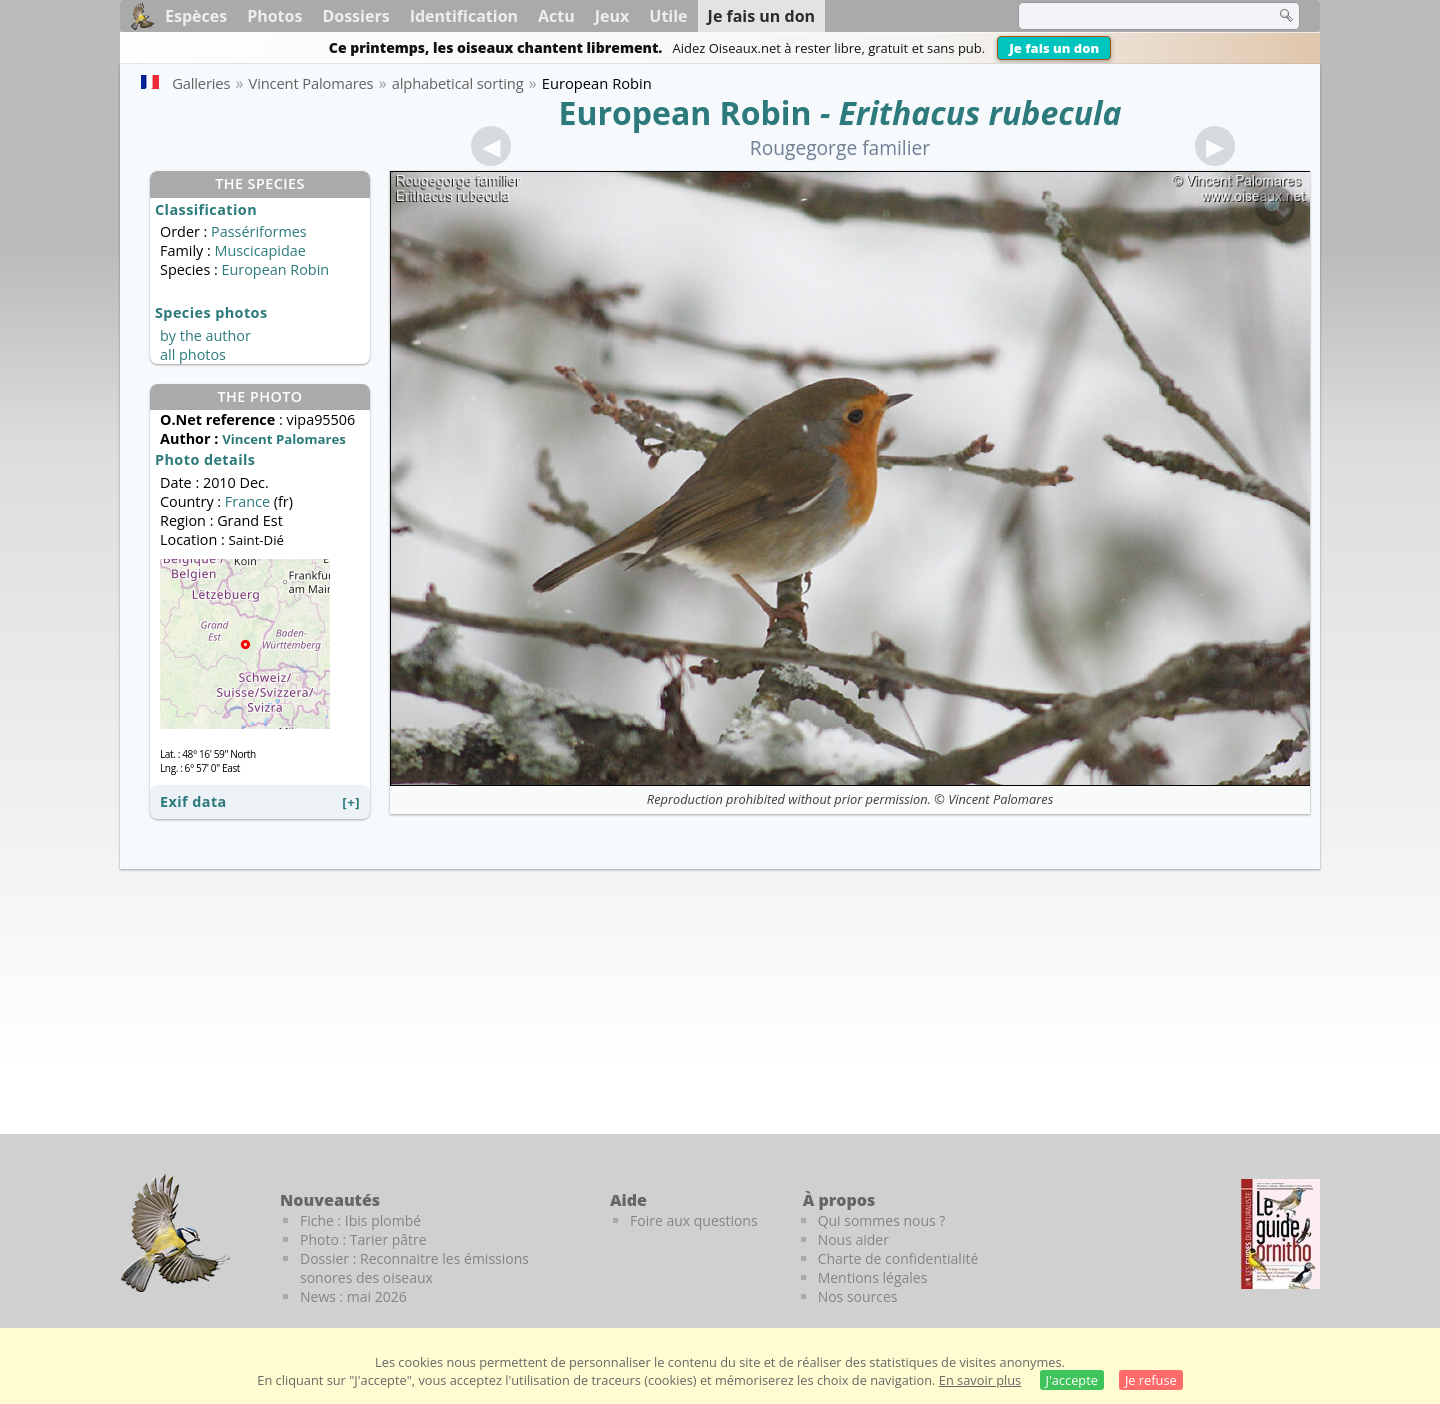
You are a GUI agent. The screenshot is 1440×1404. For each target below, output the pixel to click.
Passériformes (259, 231)
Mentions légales (873, 1277)
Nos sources (858, 1296)
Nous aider (853, 1239)
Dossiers (355, 16)
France (247, 501)
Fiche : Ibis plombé (360, 1220)
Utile (668, 16)
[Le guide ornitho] (1280, 1234)
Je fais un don (1054, 48)
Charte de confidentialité (898, 1258)
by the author (205, 335)
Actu (556, 16)
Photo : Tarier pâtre (363, 1239)
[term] (1134, 16)
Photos (274, 16)
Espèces (196, 16)
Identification (464, 16)
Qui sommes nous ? (882, 1220)
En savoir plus (980, 1380)
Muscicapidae (259, 250)
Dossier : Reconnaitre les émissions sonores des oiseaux (414, 1268)
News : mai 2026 (353, 1296)
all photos (193, 354)
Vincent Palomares (1000, 799)
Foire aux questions (694, 1220)
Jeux (612, 16)
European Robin (684, 112)
